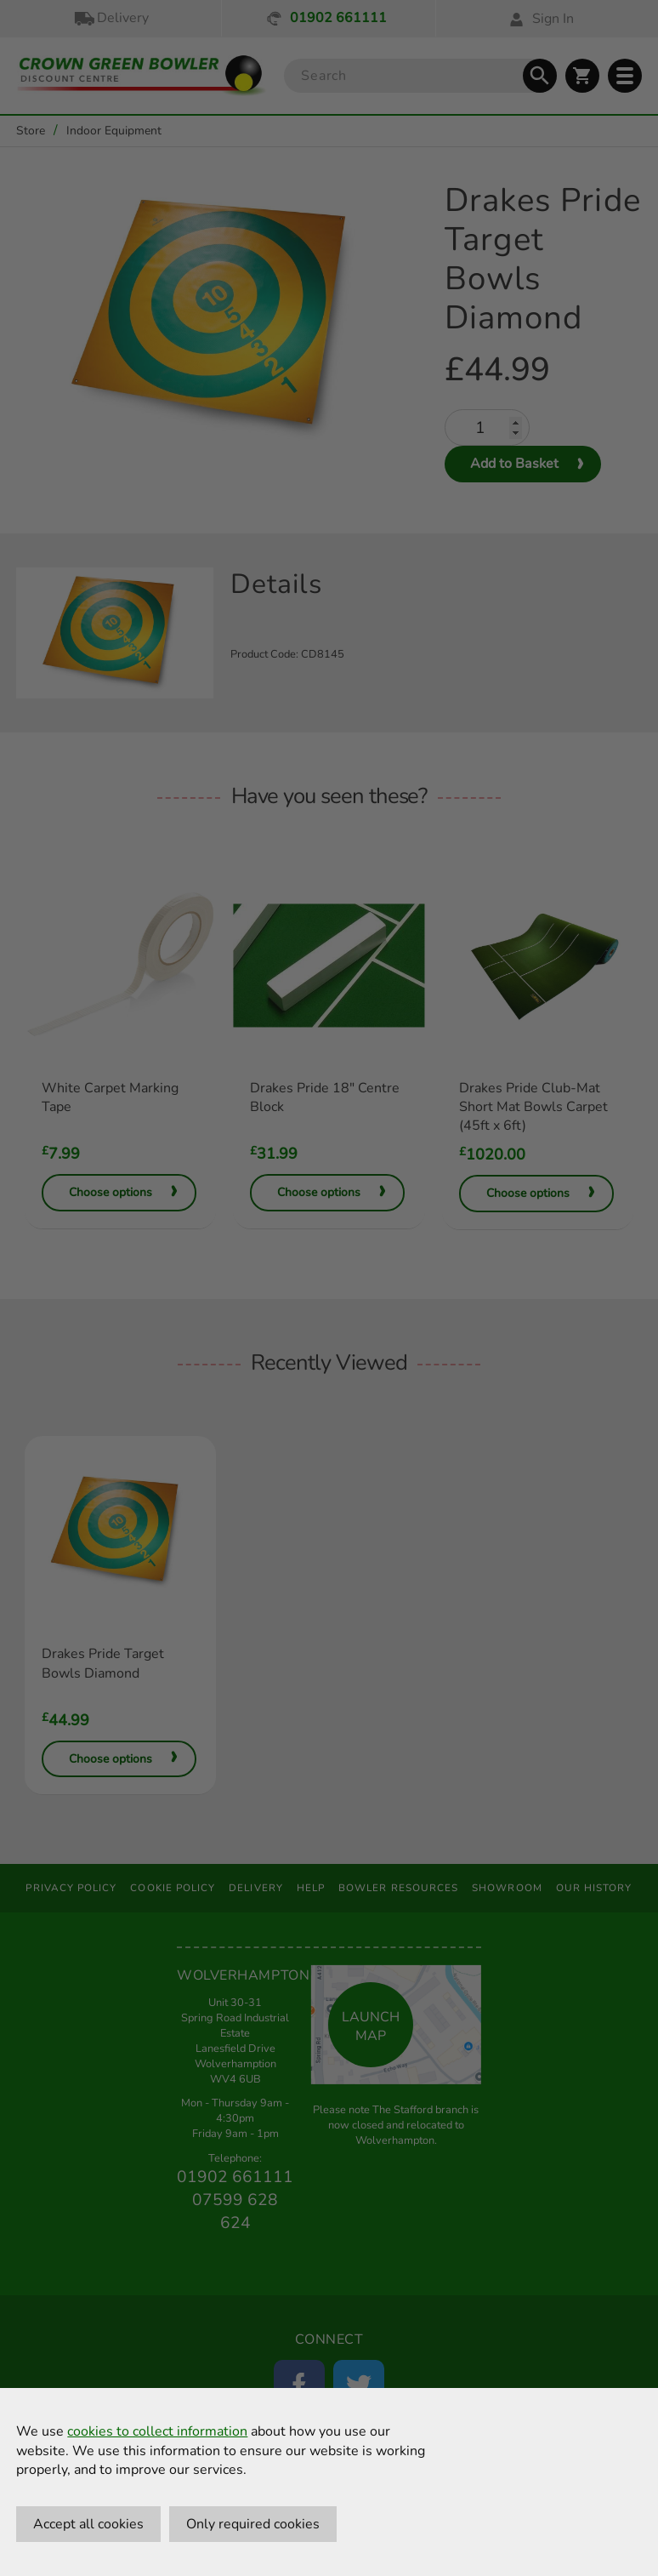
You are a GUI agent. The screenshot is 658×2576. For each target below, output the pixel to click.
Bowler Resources (398, 1888)
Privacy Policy (71, 1888)
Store (30, 131)
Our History (594, 1888)
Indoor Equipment (114, 131)
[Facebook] (299, 2385)
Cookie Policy (172, 1888)
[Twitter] (358, 2385)
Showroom (507, 1888)
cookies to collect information (157, 2431)
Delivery (110, 18)
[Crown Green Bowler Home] (141, 76)
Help (311, 1888)
